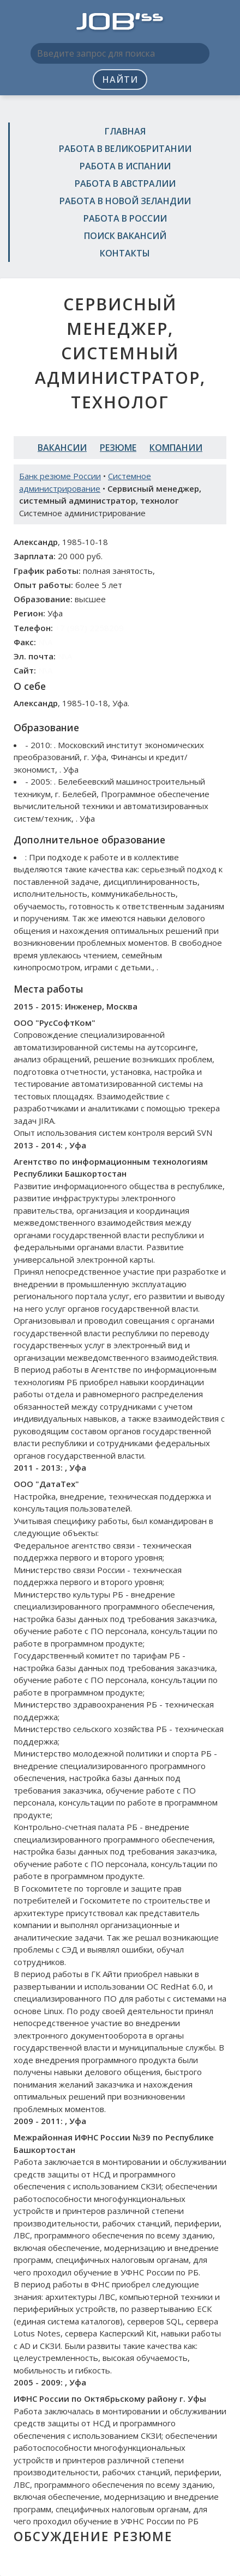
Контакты (125, 253)
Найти (120, 79)
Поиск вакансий (125, 236)
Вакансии (62, 448)
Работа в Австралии (125, 183)
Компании (175, 448)
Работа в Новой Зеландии (125, 201)
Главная (125, 131)
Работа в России (125, 218)
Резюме (118, 448)
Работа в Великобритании (125, 149)
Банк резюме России (60, 475)
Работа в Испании (125, 166)
